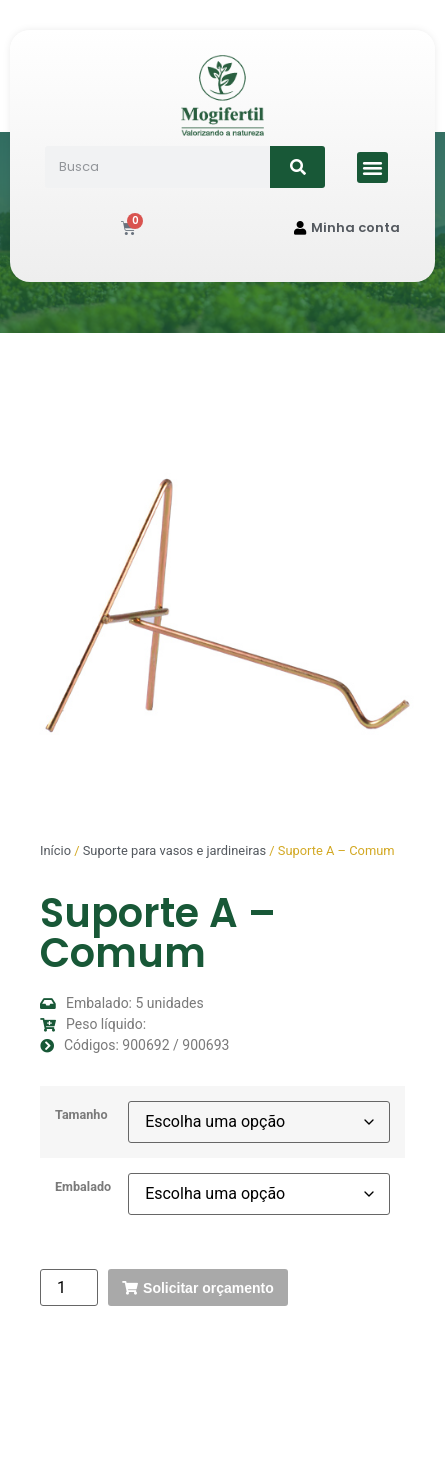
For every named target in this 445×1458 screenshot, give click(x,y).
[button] (373, 168)
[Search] (297, 167)
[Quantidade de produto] (69, 1287)
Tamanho (81, 1115)
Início (55, 850)
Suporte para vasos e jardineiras (174, 850)
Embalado (83, 1187)
